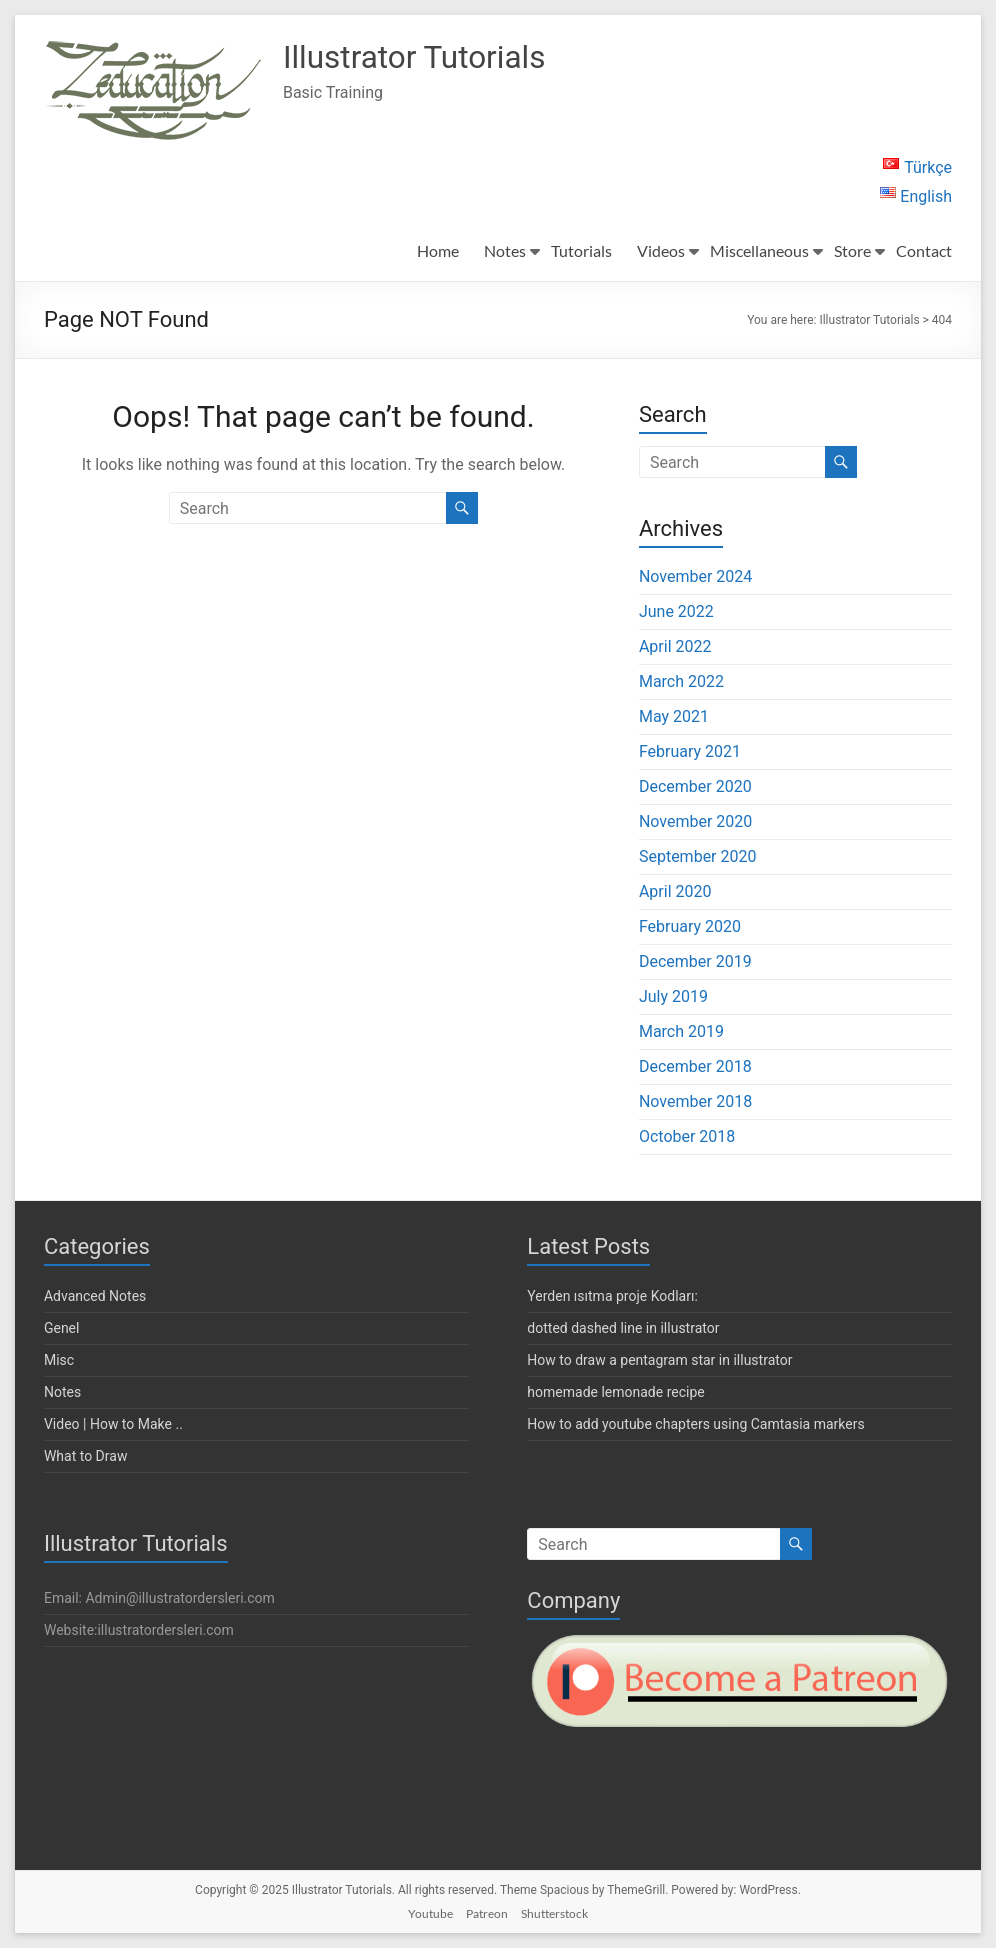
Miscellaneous (759, 250)
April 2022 (675, 646)
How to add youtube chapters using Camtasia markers (695, 1424)
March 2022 (681, 681)
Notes (505, 250)
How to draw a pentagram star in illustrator (659, 1360)
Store (852, 250)
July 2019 (673, 996)
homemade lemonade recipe (615, 1392)
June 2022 (676, 611)
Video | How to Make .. (113, 1424)
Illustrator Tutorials (433, 58)
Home (438, 250)
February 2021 (690, 751)
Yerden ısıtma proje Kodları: (612, 1296)
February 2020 (690, 926)
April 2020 (675, 891)
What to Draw (86, 1456)
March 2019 (681, 1031)
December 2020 (695, 786)
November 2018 (695, 1101)
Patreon (487, 1913)
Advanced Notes (95, 1296)
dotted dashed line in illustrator (623, 1328)
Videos (661, 250)
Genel (62, 1328)
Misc (59, 1360)
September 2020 (698, 856)
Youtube (430, 1913)
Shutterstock (554, 1913)
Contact (924, 250)
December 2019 (695, 961)
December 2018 (695, 1066)
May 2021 (674, 716)
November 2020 (695, 821)
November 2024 (695, 576)
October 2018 (687, 1136)
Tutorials (581, 250)
